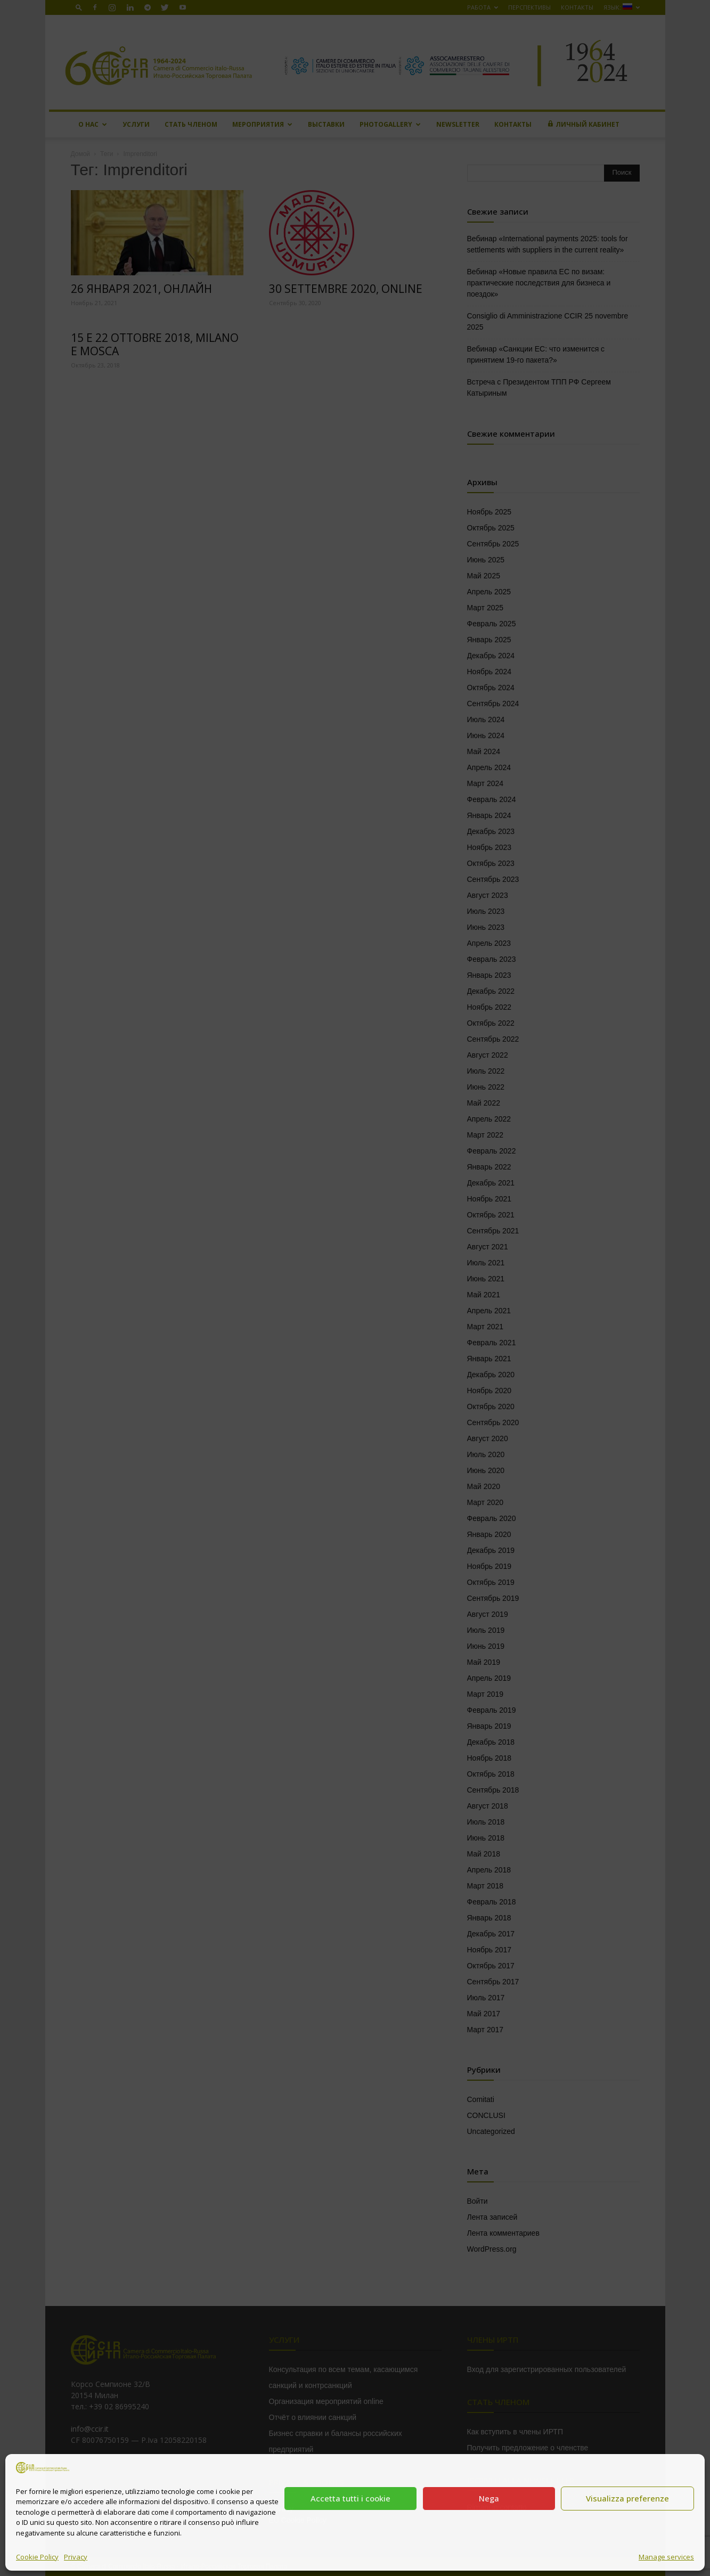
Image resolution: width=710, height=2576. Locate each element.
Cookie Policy (37, 2557)
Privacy (75, 2557)
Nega (489, 2498)
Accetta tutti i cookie (350, 2498)
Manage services (666, 2557)
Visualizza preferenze (627, 2498)
